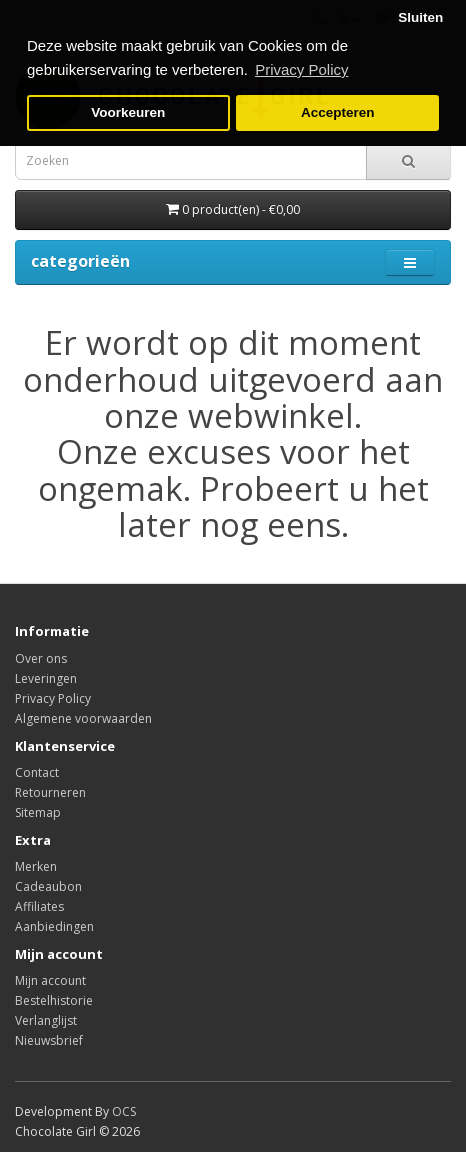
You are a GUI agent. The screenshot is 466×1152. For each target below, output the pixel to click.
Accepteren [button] (338, 112)
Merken (36, 866)
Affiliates (39, 906)
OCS (124, 1111)
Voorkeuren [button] (128, 112)
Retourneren (50, 792)
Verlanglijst (46, 1020)
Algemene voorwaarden (83, 718)
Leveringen (46, 678)
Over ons (41, 658)
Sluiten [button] (420, 17)
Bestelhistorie (54, 1000)
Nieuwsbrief (49, 1040)
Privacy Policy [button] (301, 69)
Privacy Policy (53, 698)
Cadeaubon (48, 886)
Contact (37, 772)
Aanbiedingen (54, 926)
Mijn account (50, 980)
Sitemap (38, 812)
